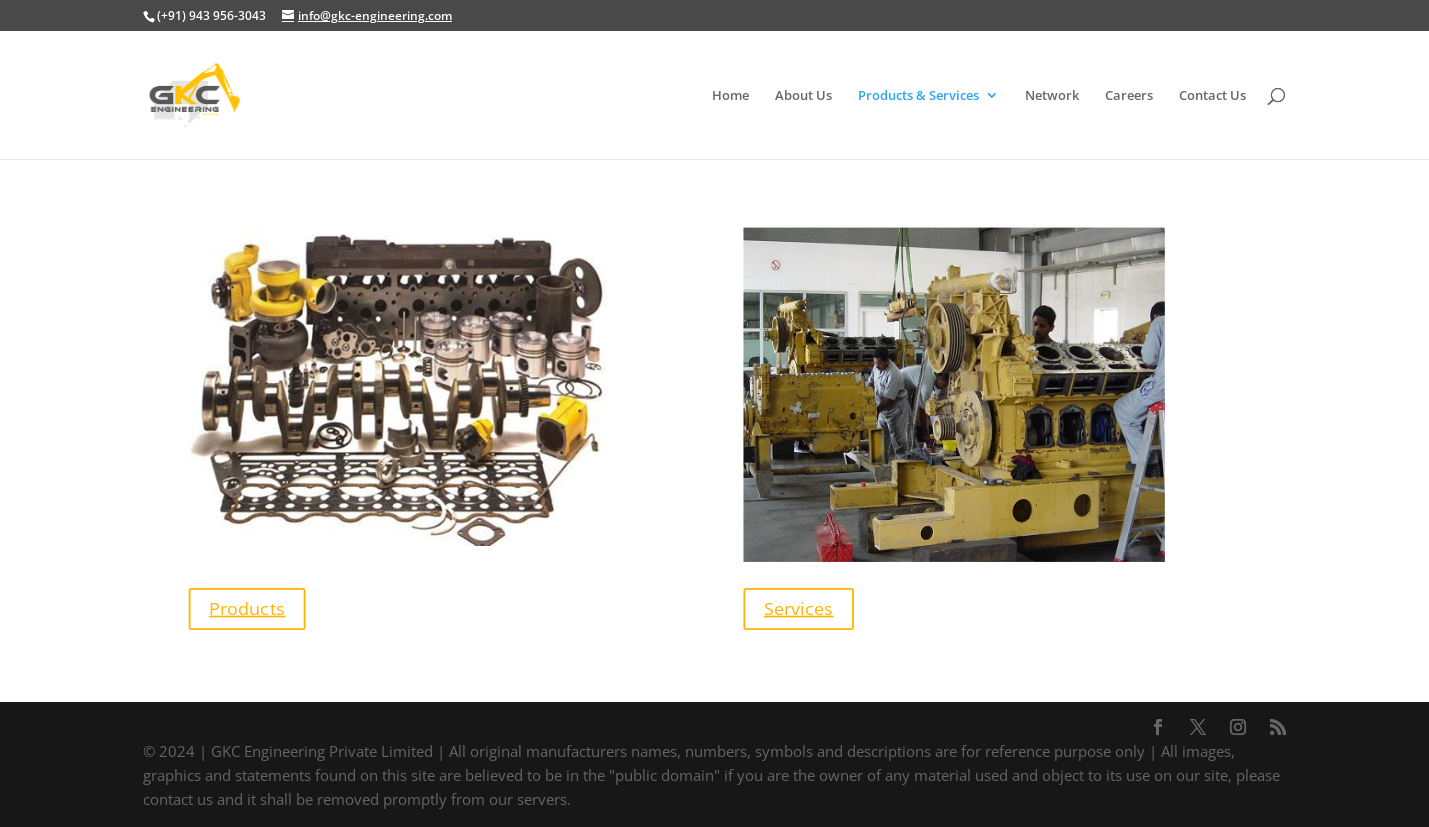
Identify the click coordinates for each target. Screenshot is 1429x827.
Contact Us (1212, 96)
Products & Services (918, 96)
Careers (1129, 96)
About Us (803, 96)
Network (1052, 96)
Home (730, 96)
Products (247, 608)
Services (799, 608)
